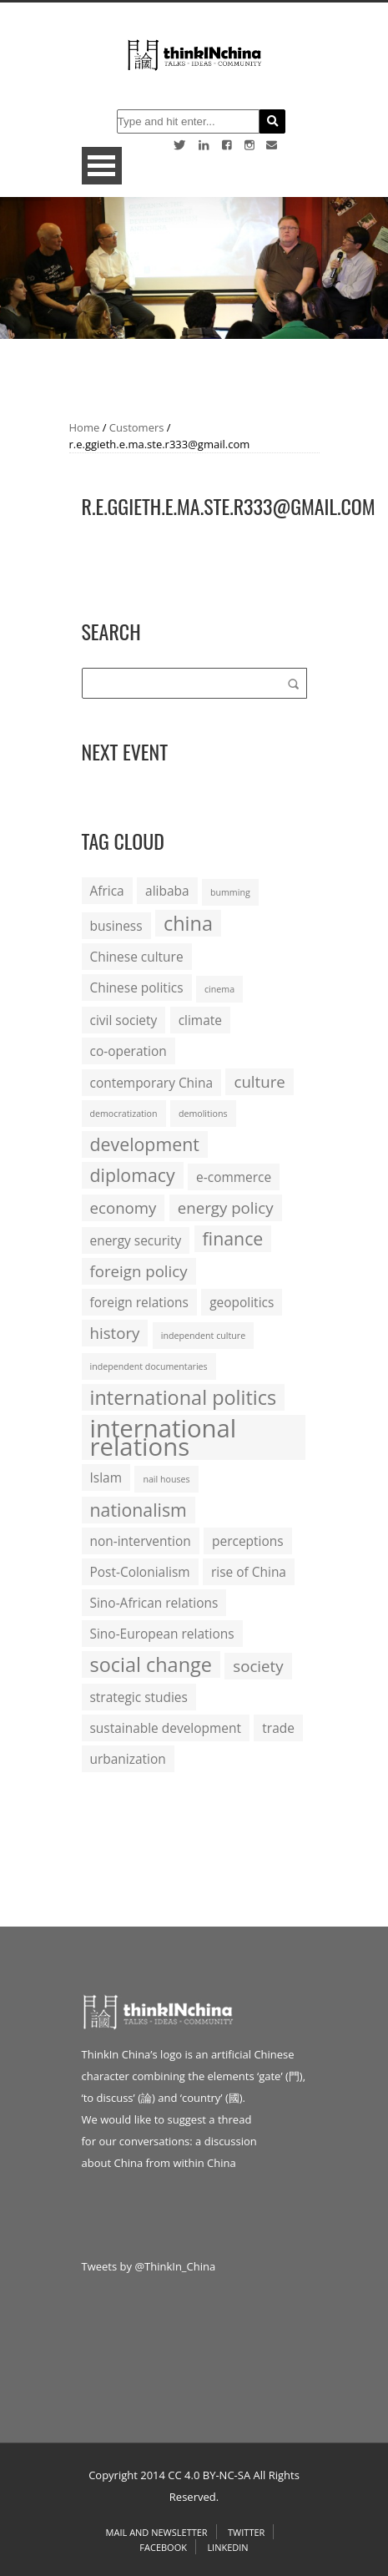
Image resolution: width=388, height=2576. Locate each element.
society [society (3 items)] (258, 1665)
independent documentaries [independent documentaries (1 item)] (149, 1366)
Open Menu (102, 165)
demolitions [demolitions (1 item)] (203, 1113)
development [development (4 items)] (144, 1144)
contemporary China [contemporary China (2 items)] (152, 1082)
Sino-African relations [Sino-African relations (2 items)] (154, 1603)
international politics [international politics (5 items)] (183, 1397)
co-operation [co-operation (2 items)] (128, 1051)
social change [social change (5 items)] (151, 1664)
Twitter (246, 2532)
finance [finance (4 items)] (233, 1238)
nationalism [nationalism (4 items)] (138, 1510)
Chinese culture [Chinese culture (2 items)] (137, 956)
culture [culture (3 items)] (259, 1081)
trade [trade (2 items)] (278, 1728)
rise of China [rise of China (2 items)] (248, 1572)
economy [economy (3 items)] (123, 1207)
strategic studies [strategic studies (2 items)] (139, 1697)
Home (84, 427)
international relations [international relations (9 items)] (163, 1437)
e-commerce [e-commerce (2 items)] (233, 1177)
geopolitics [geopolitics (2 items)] (241, 1302)
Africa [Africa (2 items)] (107, 890)
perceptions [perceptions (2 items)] (248, 1541)
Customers (136, 427)
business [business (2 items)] (116, 926)
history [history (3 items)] (115, 1332)
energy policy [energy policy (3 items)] (226, 1207)
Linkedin (227, 2547)
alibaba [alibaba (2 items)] (167, 890)
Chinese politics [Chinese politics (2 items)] (137, 987)
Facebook (163, 2547)
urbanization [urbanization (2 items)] (128, 1759)
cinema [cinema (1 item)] (219, 989)
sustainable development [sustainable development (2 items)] (165, 1728)
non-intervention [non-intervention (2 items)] (140, 1541)
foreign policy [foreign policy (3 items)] (139, 1270)
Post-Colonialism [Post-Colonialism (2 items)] (140, 1572)
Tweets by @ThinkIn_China (149, 2266)
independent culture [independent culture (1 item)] (203, 1335)
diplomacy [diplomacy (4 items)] (132, 1175)
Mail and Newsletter (157, 2532)
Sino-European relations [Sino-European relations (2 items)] (162, 1633)
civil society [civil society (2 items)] (124, 1020)
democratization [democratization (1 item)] (124, 1113)
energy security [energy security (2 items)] (136, 1240)
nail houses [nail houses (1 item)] (166, 1479)
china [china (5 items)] (188, 923)
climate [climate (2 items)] (200, 1020)
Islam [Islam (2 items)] (106, 1477)
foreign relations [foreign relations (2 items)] (139, 1302)
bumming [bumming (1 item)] (230, 892)
